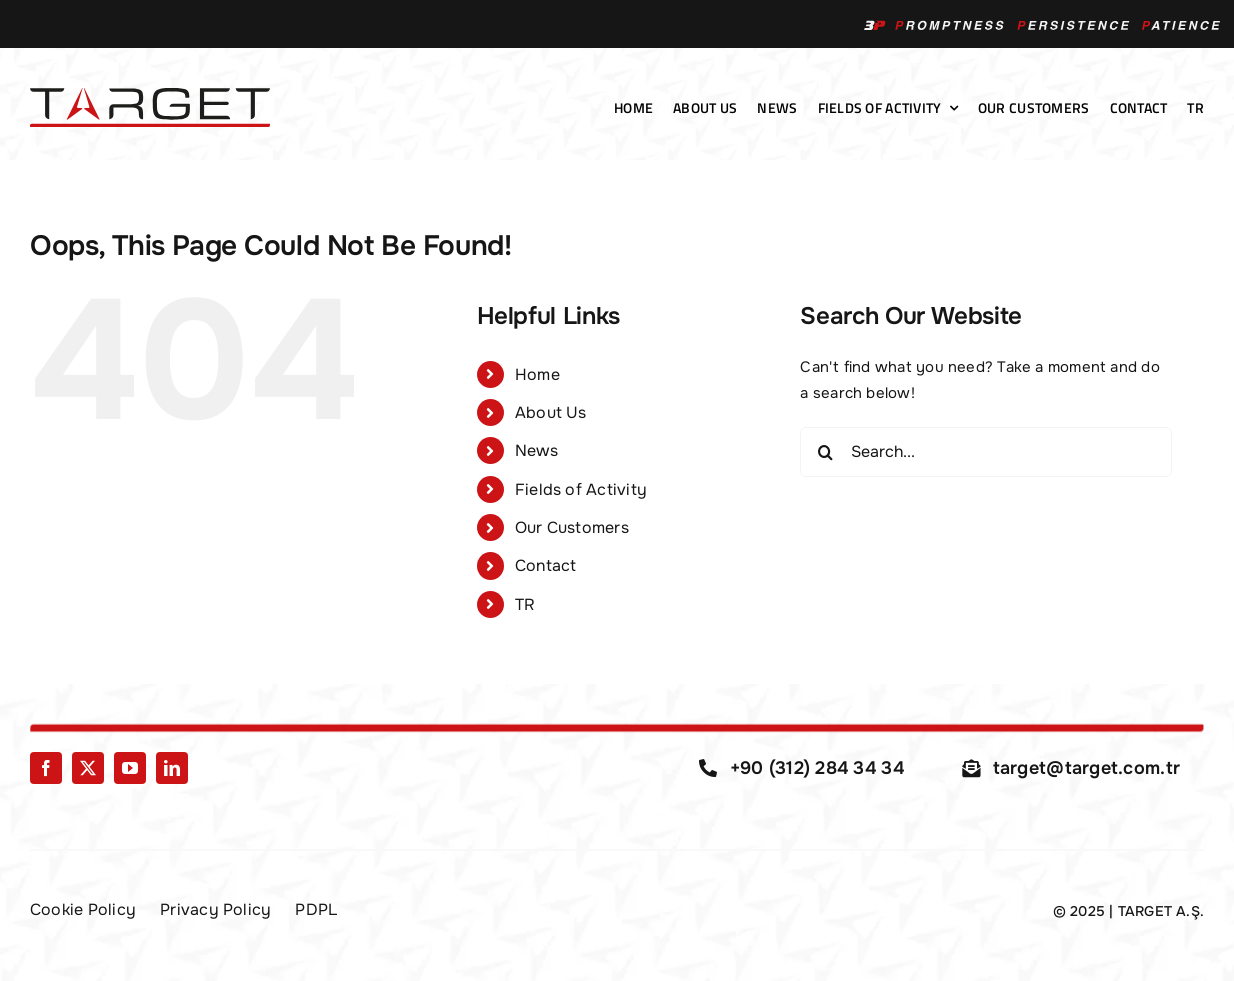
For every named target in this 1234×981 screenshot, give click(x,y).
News (536, 450)
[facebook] (46, 768)
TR (525, 604)
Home (537, 374)
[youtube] (130, 768)
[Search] (825, 452)
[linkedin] (172, 768)
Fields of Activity (581, 489)
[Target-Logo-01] (150, 95)
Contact (546, 565)
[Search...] (985, 452)
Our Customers (572, 527)
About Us (551, 412)
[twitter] (88, 768)
